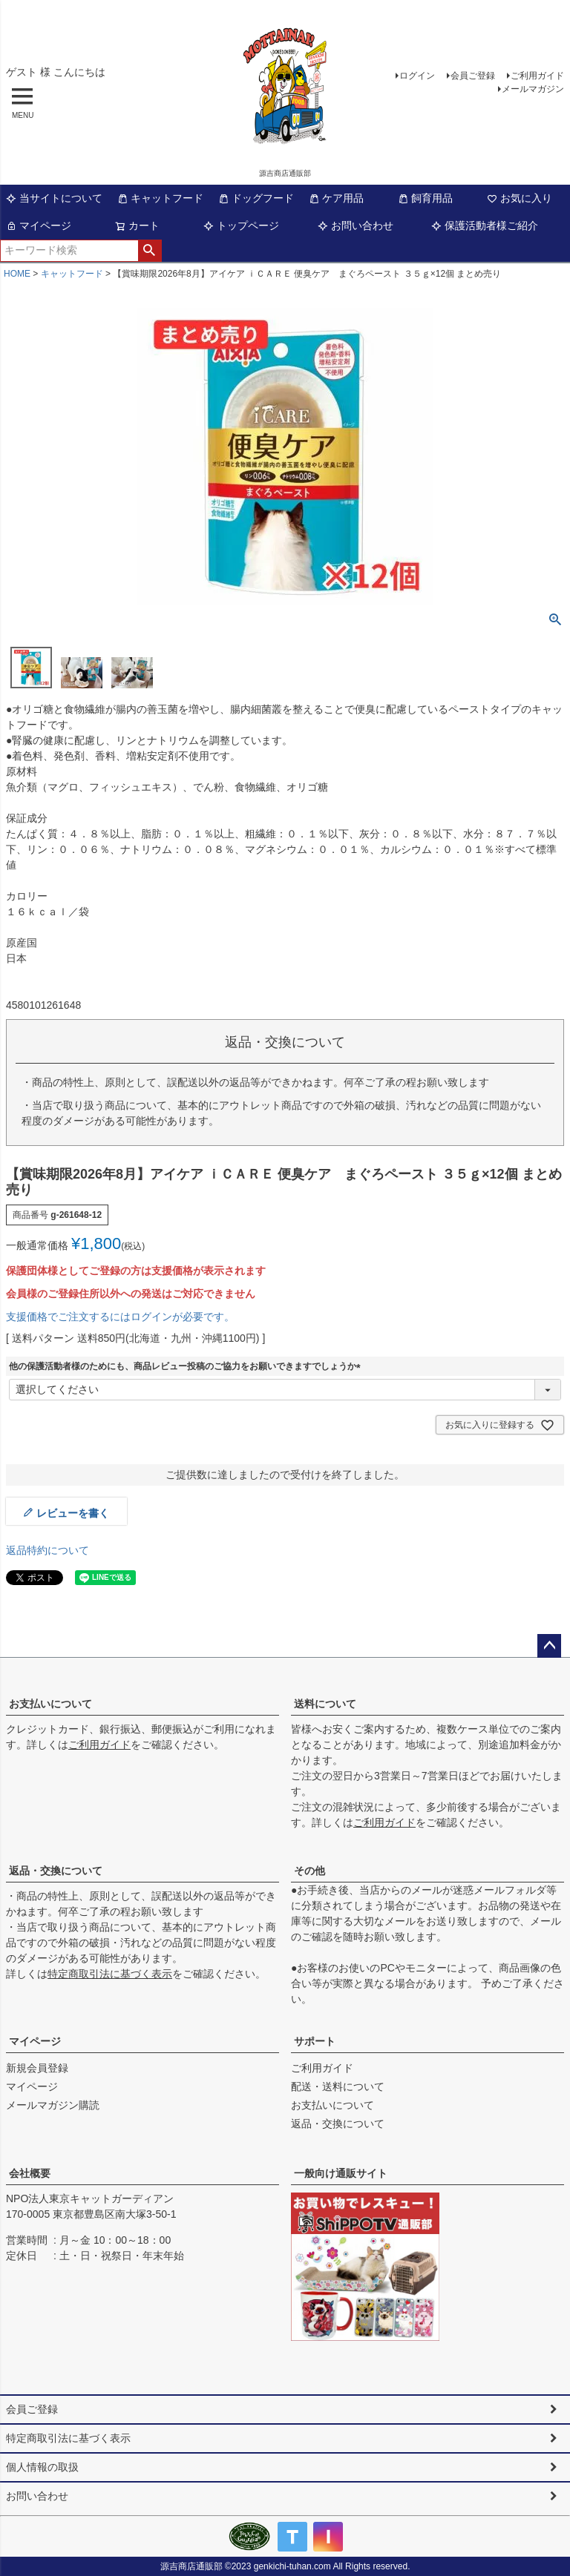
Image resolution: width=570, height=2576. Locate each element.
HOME (17, 274)
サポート (314, 2041)
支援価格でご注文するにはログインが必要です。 (120, 1316)
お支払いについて (50, 1704)
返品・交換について (55, 1871)
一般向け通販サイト (340, 2173)
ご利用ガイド (537, 75)
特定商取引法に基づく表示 (110, 1974)
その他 (309, 1871)
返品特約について (47, 1550)
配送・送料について (337, 2086)
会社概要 (29, 2173)
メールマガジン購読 (52, 2105)
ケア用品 (336, 198)
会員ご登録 (473, 75)
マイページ (38, 225)
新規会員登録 (37, 2068)
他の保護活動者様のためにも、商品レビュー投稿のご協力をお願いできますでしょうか (187, 1366)
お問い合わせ (355, 225)
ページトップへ (549, 1646)
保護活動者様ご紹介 (484, 225)
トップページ (241, 225)
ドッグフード (256, 198)
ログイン (417, 75)
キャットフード (160, 198)
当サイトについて (54, 198)
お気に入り (519, 198)
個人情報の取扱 (42, 2467)
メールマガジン (533, 89)
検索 (149, 250)
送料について (325, 1704)
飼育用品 (425, 198)
